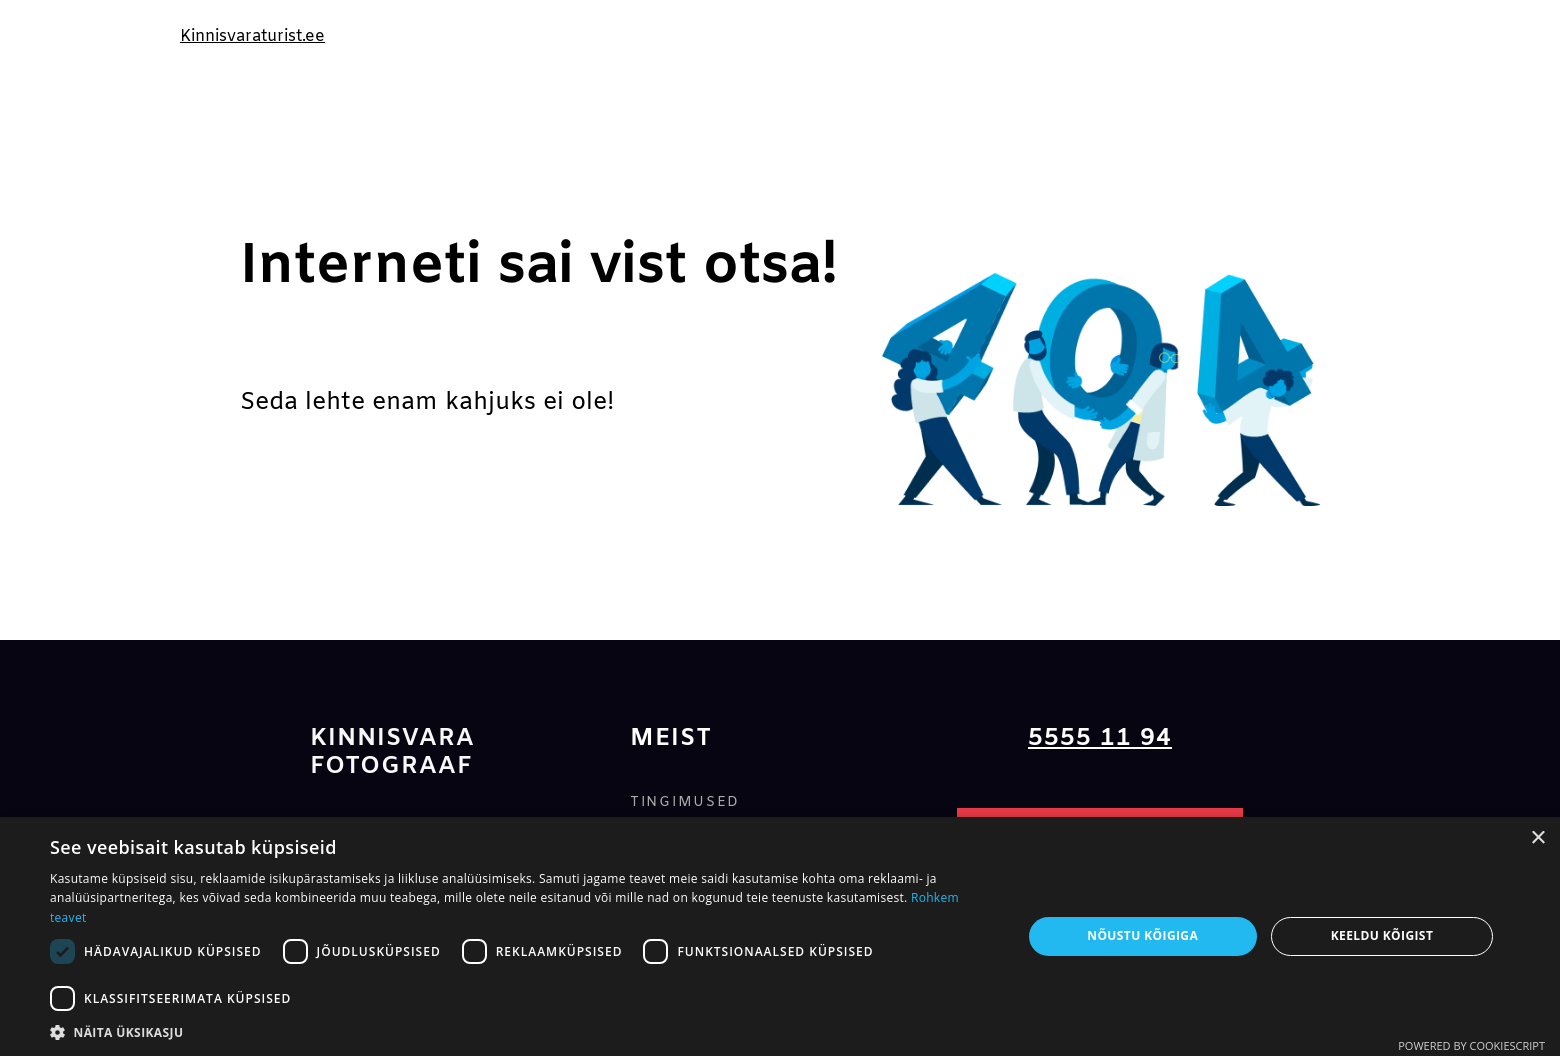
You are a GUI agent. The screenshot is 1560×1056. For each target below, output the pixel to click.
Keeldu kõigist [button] (1382, 935)
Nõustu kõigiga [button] (1142, 935)
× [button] (1537, 838)
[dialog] (780, 936)
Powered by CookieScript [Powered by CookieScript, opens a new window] (1471, 1045)
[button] (521, 1031)
